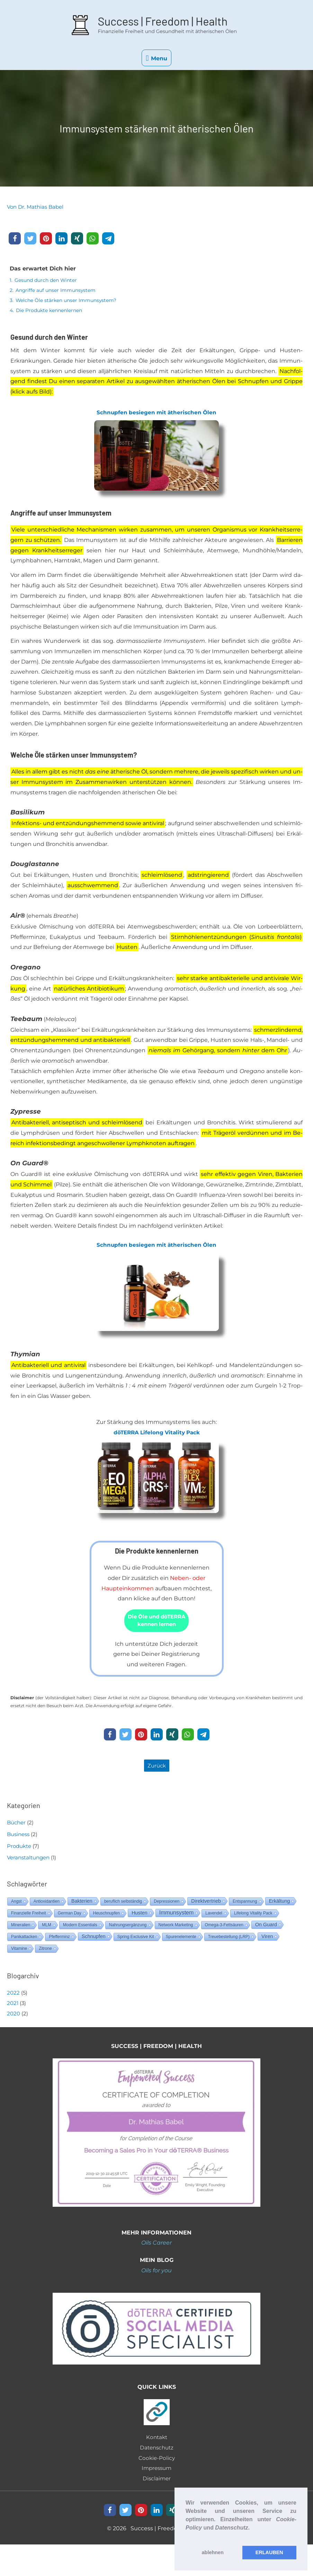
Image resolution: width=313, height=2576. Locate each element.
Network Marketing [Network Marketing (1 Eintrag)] (176, 1927)
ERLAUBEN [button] (269, 2552)
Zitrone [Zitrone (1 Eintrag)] (45, 1951)
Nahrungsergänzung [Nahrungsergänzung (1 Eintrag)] (128, 1927)
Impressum (157, 2470)
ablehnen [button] (213, 2552)
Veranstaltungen (28, 1860)
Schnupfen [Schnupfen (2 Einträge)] (94, 1939)
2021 (12, 2005)
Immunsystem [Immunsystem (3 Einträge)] (176, 1915)
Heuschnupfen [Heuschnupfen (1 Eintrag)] (106, 1915)
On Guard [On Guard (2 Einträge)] (266, 1927)
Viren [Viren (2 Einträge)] (267, 1939)
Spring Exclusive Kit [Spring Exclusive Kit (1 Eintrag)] (135, 1939)
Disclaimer (156, 2481)
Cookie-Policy (157, 2460)
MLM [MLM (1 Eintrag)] (46, 1927)
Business (18, 1836)
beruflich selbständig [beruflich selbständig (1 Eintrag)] (123, 1904)
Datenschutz (156, 2450)
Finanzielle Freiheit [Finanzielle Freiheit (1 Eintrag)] (28, 1915)
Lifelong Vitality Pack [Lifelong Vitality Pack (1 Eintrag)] (253, 1915)
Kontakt (156, 2440)
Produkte (19, 1848)
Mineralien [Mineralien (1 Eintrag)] (20, 1927)
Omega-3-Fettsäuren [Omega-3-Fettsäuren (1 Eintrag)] (224, 1927)
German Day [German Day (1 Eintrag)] (69, 1915)
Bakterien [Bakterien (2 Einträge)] (81, 1904)
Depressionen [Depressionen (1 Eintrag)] (166, 1904)
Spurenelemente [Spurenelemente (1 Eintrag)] (181, 1939)
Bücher (16, 1825)
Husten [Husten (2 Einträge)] (139, 1915)
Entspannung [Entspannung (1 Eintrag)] (245, 1904)
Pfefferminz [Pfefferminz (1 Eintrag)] (59, 1939)
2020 (13, 2016)
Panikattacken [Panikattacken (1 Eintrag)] (24, 1939)
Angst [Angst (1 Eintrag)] (16, 1904)
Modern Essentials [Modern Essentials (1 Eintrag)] (80, 1927)
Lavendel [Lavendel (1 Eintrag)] (213, 1915)
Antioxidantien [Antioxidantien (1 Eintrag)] (47, 1904)
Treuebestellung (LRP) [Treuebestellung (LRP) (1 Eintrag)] (229, 1939)
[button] (187, 2536)
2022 (13, 1995)
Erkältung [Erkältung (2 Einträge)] (279, 1904)
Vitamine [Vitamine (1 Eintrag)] (19, 1951)
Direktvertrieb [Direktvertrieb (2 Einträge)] (206, 1904)
